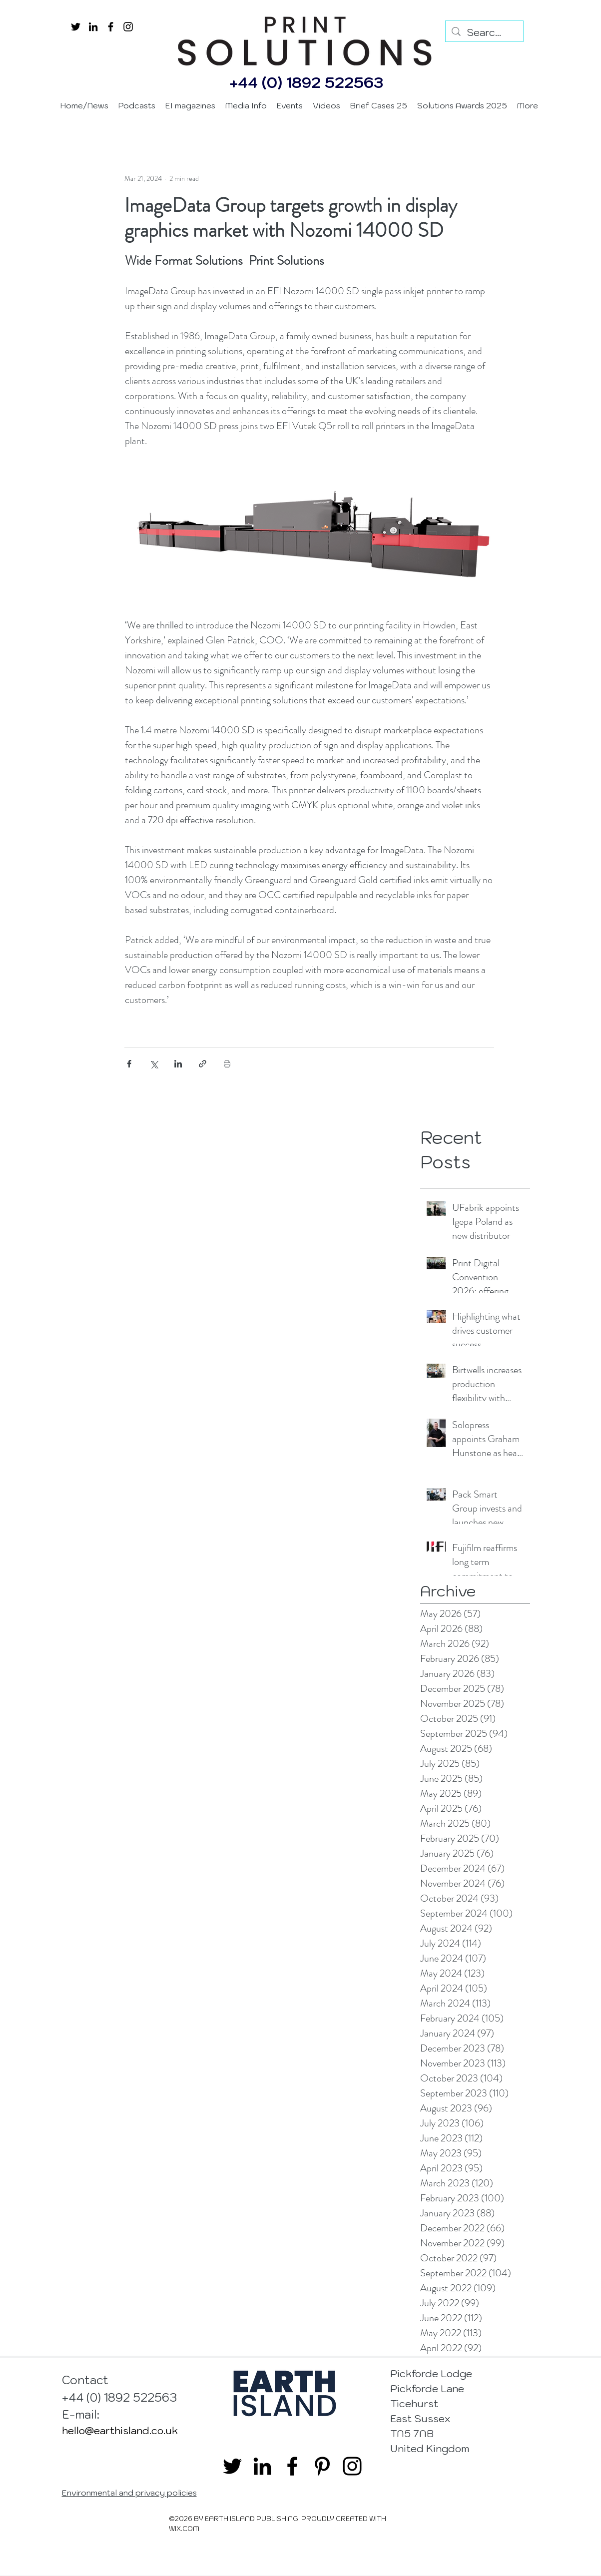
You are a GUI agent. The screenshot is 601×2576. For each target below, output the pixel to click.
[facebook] (110, 26)
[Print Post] (227, 1063)
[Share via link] (202, 1063)
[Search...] (484, 32)
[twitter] (75, 26)
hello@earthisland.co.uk (120, 2430)
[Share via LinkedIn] (178, 1063)
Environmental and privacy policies (129, 2493)
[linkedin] (93, 26)
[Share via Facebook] (129, 1063)
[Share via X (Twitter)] (153, 1063)
